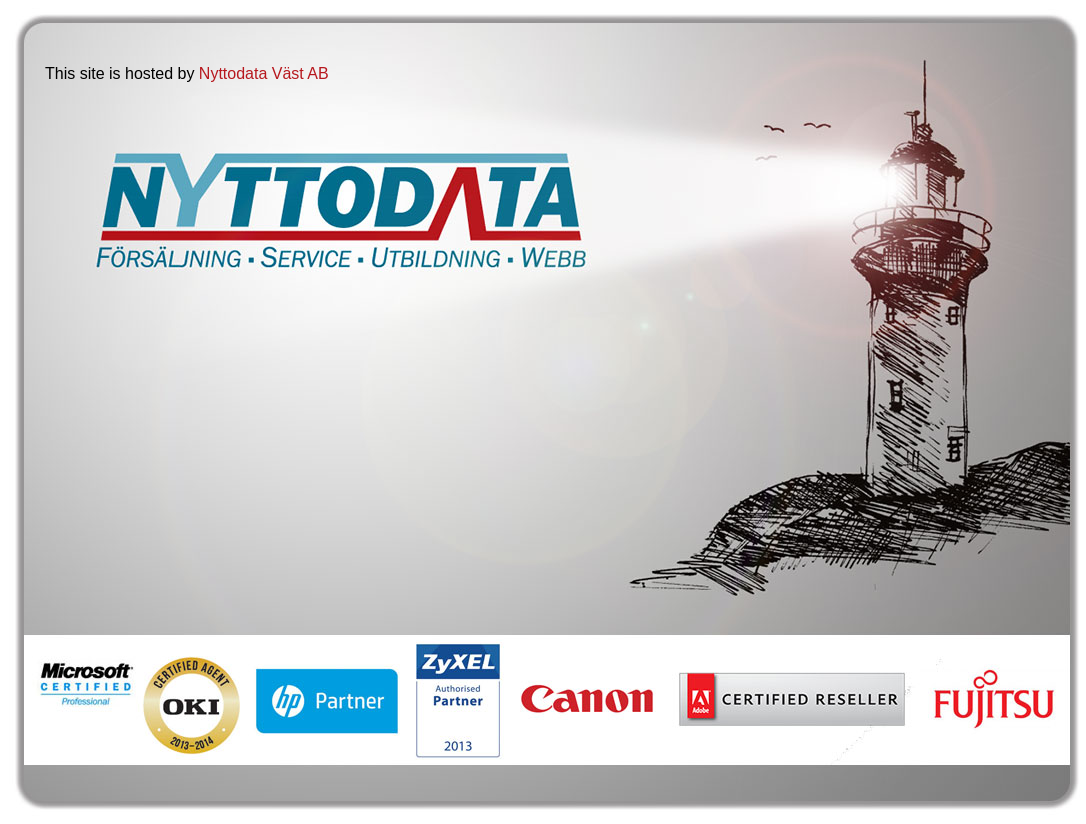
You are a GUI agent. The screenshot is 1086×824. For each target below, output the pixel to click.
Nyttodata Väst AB (264, 73)
